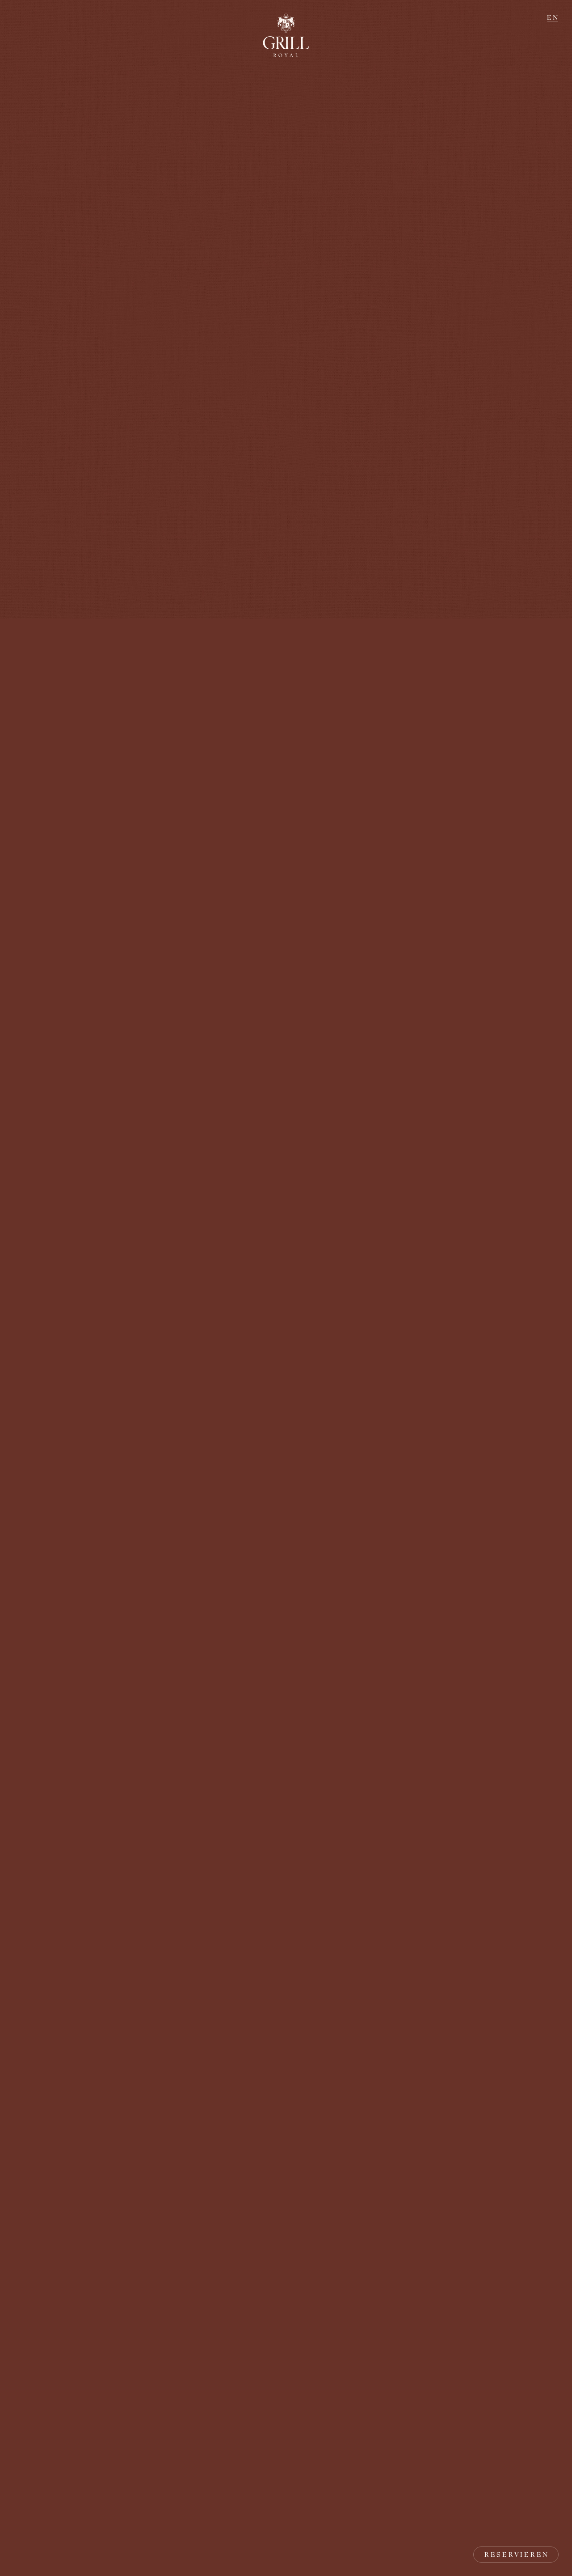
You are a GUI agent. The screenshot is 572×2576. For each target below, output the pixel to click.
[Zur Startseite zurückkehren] (286, 35)
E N (552, 17)
